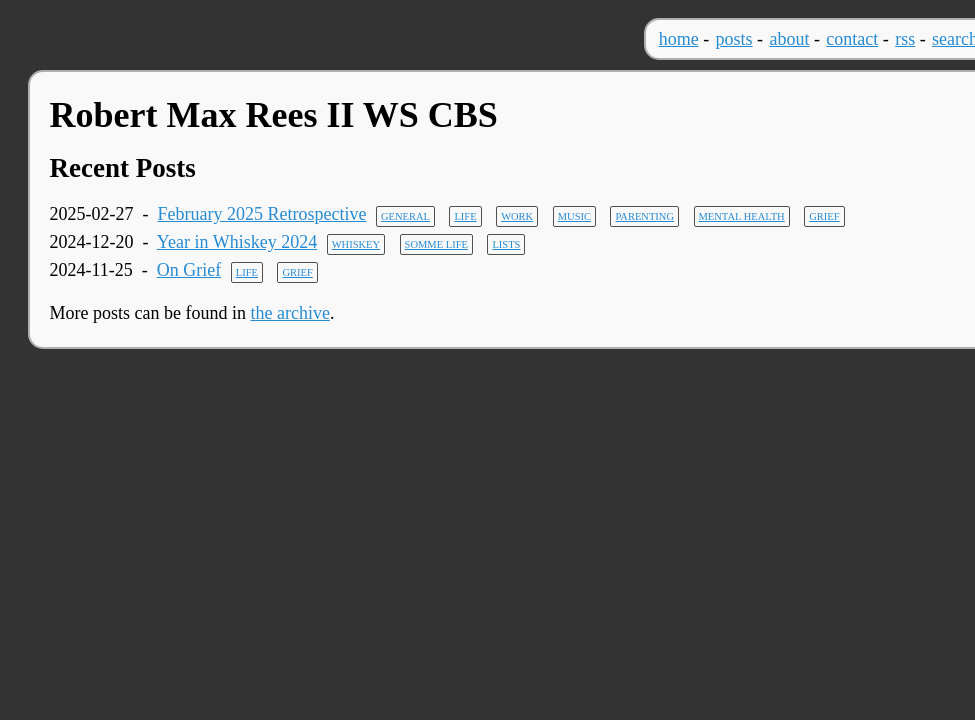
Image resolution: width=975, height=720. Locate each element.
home (679, 39)
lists (506, 244)
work (517, 216)
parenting (644, 216)
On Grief (189, 270)
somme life (436, 244)
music (574, 216)
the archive (289, 313)
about (789, 39)
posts (734, 39)
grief (824, 216)
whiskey (356, 244)
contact (852, 39)
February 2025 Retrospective (262, 214)
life (465, 216)
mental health (742, 216)
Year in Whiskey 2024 (237, 242)
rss (905, 39)
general (405, 216)
